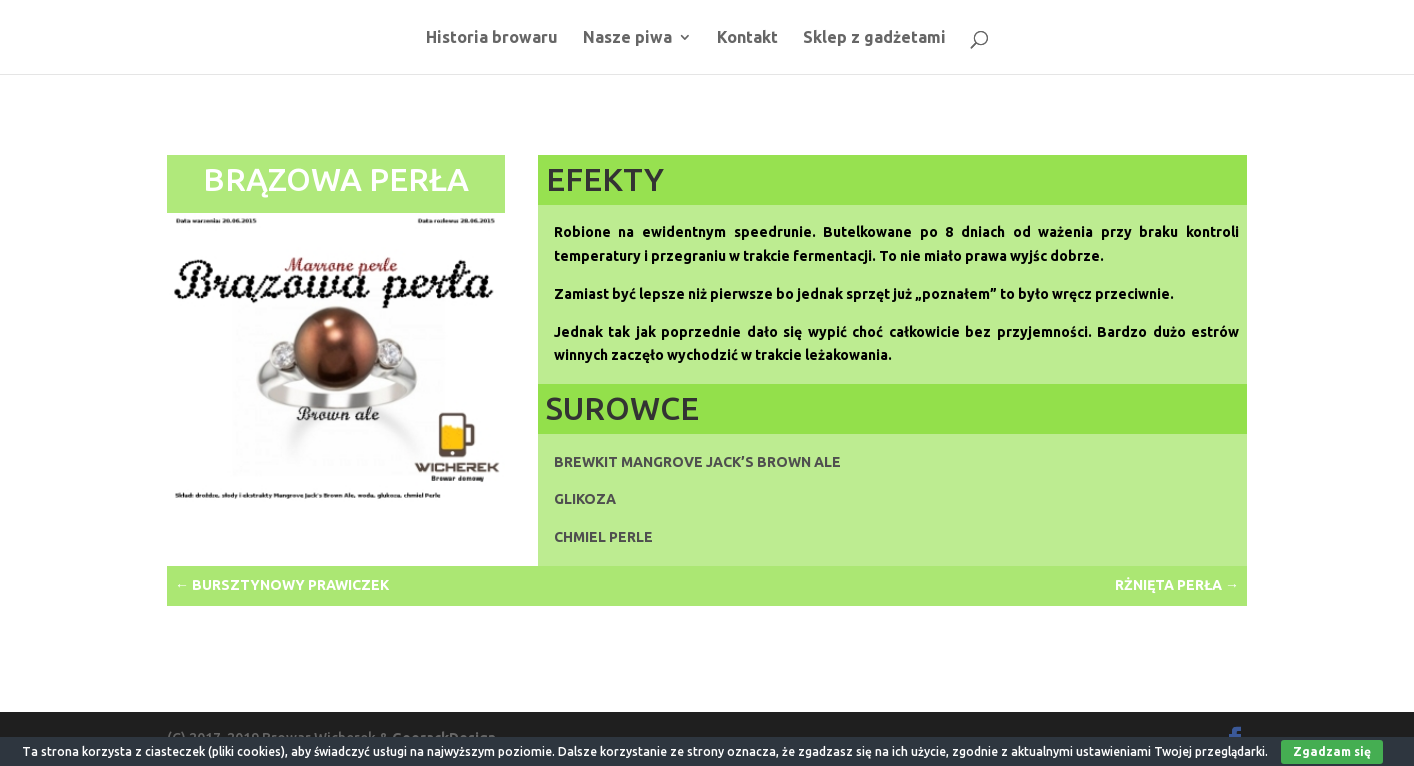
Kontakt (747, 38)
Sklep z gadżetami (874, 38)
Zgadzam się (1332, 751)
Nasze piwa (627, 38)
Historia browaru (492, 38)
